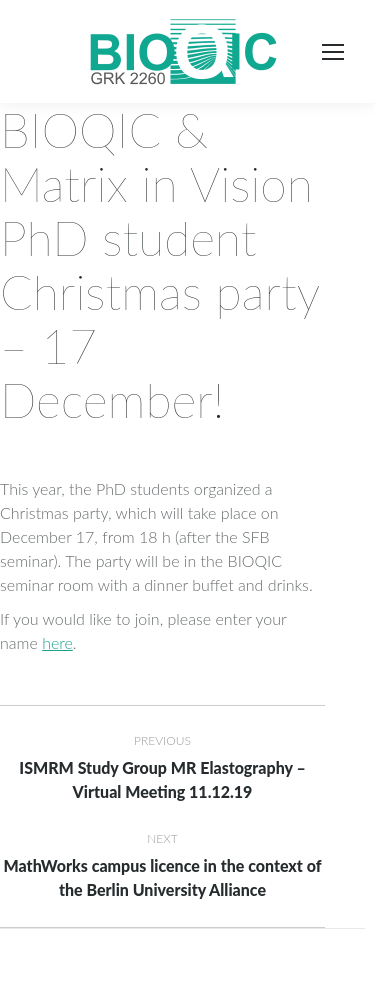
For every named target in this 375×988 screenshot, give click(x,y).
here (57, 642)
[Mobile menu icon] (333, 52)
